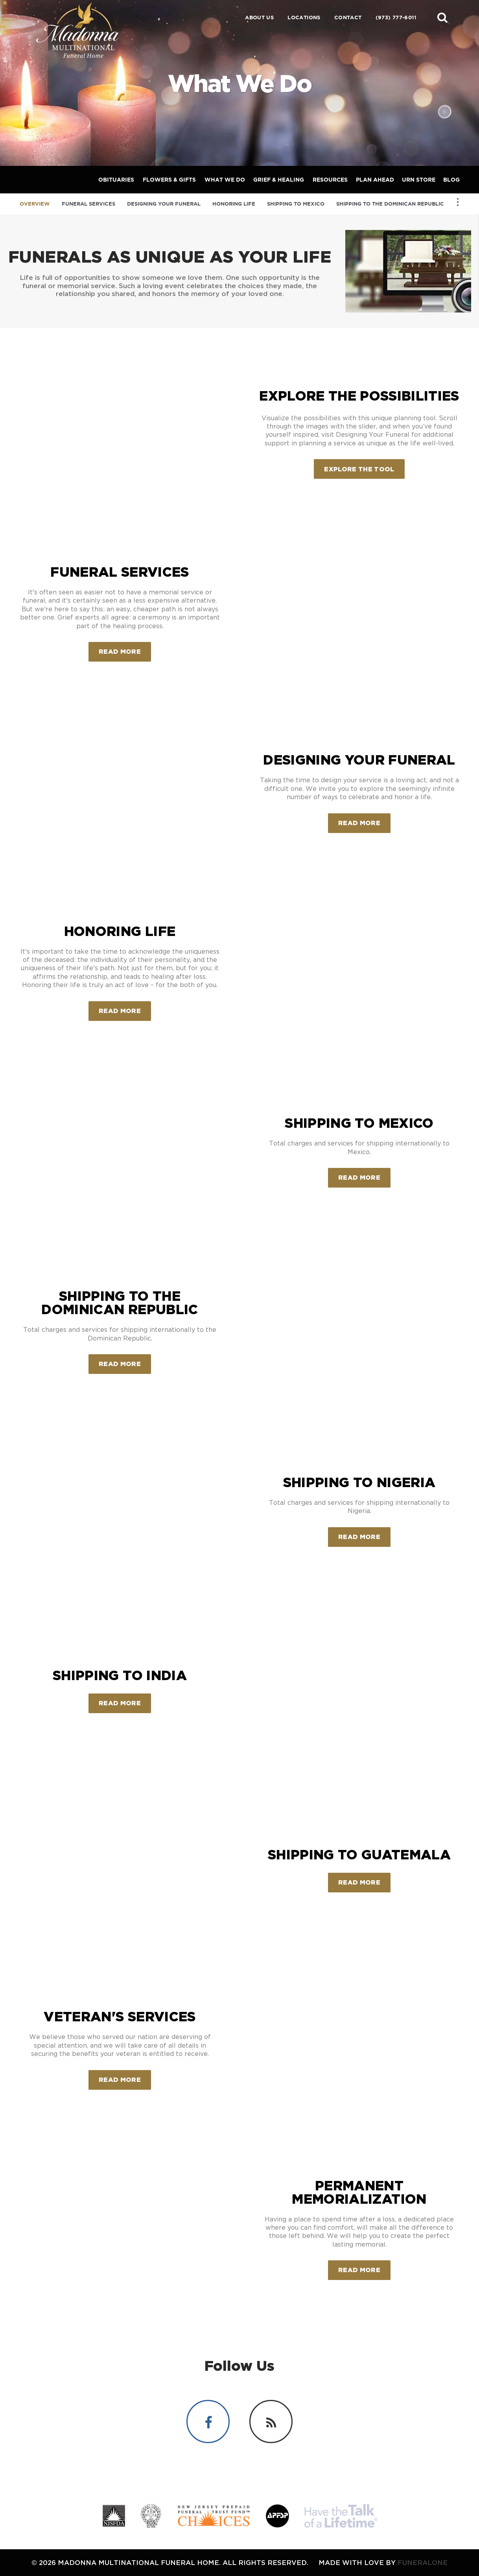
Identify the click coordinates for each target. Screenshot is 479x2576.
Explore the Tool (359, 469)
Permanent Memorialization (359, 2192)
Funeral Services (88, 204)
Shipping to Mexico (295, 204)
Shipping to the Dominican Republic (390, 204)
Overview (35, 204)
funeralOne (423, 2562)
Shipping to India (120, 1675)
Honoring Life (233, 204)
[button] (442, 17)
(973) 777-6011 (396, 17)
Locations (304, 17)
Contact (348, 17)
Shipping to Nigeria (359, 1482)
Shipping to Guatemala (359, 1854)
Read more (125, 648)
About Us (259, 17)
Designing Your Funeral (164, 204)
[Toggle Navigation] (458, 202)
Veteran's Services (119, 2016)
